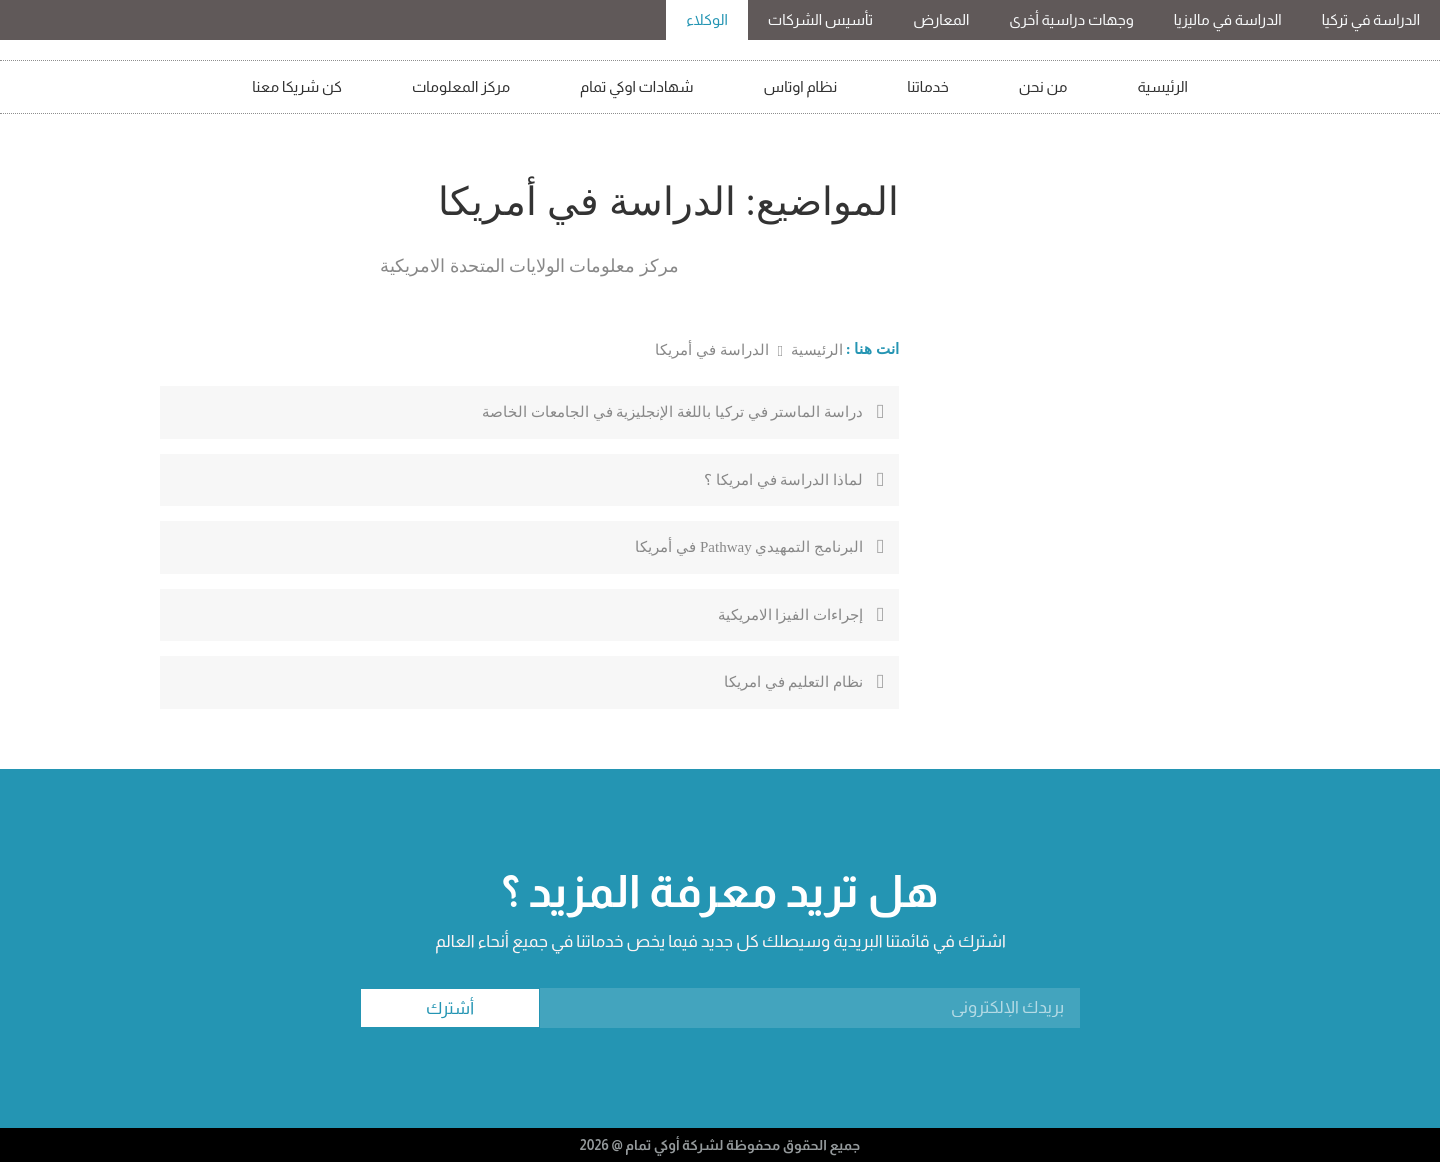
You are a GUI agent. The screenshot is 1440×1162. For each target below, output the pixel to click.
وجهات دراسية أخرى (1071, 19)
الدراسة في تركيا (1371, 19)
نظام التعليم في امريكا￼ (793, 682)
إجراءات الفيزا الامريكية (791, 615)
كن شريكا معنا (297, 86)
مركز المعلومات (461, 86)
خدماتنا (928, 86)
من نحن (1043, 86)
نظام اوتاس (801, 86)
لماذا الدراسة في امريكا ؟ (783, 480)
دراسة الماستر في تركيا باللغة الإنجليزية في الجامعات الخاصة (672, 412)
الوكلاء (707, 19)
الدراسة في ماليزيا (1228, 19)
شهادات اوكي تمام (637, 86)
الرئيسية (1163, 86)
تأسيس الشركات (820, 19)
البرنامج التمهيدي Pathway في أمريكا (749, 547)
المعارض (941, 19)
